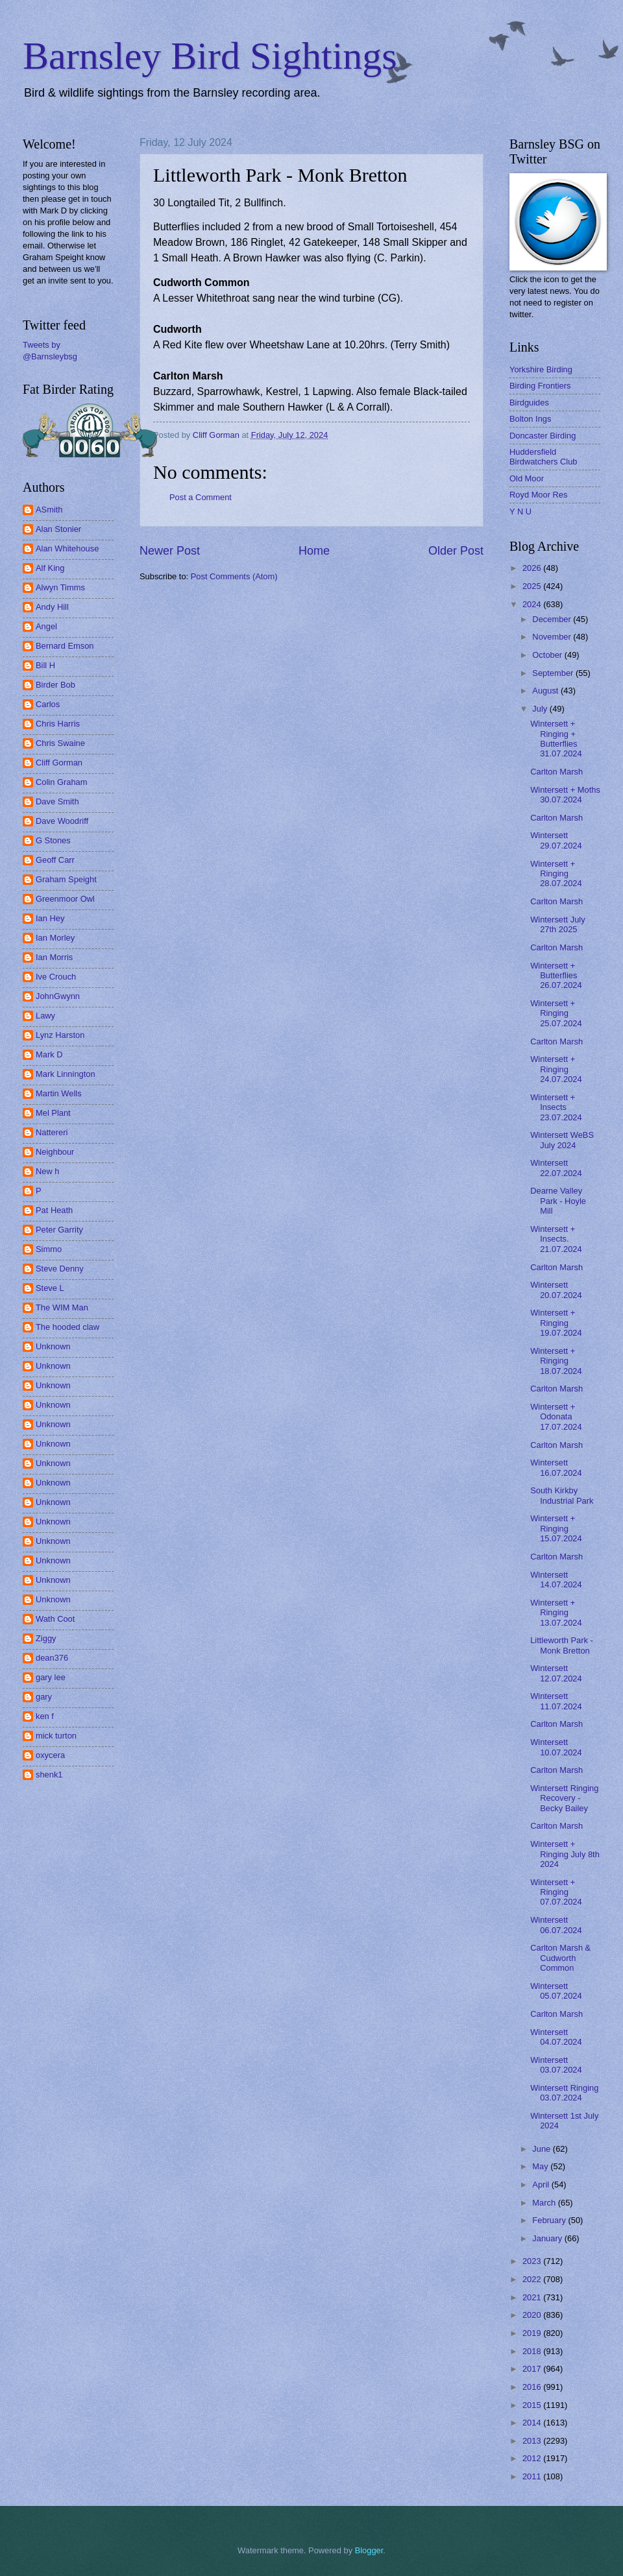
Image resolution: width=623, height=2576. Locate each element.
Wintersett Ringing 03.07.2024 (564, 2092)
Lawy (45, 1015)
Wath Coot (55, 1619)
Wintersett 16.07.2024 (555, 1467)
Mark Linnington (65, 1074)
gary (44, 1697)
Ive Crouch (56, 976)
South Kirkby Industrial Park (561, 1495)
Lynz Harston (60, 1035)
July (540, 709)
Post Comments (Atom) (234, 576)
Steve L (50, 1288)
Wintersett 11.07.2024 (555, 1701)
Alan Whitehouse (67, 548)
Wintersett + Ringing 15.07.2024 (555, 1528)
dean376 (52, 1658)
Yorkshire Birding (540, 369)
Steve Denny (60, 1268)
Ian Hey (50, 918)
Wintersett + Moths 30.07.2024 (565, 794)
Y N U (520, 511)
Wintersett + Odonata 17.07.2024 (555, 1417)
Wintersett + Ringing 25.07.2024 (555, 1013)
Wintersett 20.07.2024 (555, 1289)
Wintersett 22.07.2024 (555, 1167)
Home (314, 550)
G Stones (53, 840)
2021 (532, 2297)
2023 (532, 2261)
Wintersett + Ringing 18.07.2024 (555, 1361)
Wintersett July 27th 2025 (557, 924)
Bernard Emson (64, 646)
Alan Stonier (58, 529)
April (541, 2184)
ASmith (49, 509)
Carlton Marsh (556, 771)
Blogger (369, 2550)
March (544, 2203)
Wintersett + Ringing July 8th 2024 (565, 1854)
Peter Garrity (59, 1229)
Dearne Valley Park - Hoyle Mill (558, 1201)
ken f (45, 1716)
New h (48, 1171)
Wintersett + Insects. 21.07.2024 (555, 1239)
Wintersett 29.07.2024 (555, 840)
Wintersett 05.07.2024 (555, 1991)
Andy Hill (52, 607)
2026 (532, 568)
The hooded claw (67, 1327)
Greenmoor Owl (65, 899)
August (546, 690)
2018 (532, 2351)
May (541, 2166)
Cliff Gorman (59, 762)
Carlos (48, 704)
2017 (532, 2369)
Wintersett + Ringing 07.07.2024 (555, 1892)
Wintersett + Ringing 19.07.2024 (555, 1323)
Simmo (49, 1249)
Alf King (50, 568)
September (554, 673)
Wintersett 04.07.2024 (555, 2037)
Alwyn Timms (60, 587)
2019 (532, 2333)
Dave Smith (57, 801)
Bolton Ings (530, 419)
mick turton (56, 1735)
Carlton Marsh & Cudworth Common (560, 1958)
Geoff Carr (55, 860)
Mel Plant (53, 1113)
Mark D (49, 1054)
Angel (46, 626)
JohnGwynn (58, 996)
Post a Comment (200, 497)
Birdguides (529, 402)
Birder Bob (55, 685)
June (542, 2149)
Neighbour (55, 1152)
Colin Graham (61, 782)
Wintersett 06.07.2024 (555, 1924)
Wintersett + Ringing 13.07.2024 (555, 1613)
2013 (532, 2441)
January (548, 2238)
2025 (532, 586)
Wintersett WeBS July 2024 (562, 1140)
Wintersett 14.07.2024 (555, 1579)
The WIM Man (62, 1307)
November (552, 637)
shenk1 (49, 1774)
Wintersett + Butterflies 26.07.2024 (555, 976)
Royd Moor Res (538, 495)
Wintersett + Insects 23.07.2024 (555, 1107)
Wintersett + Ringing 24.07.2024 (555, 1069)
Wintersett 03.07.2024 (555, 2065)
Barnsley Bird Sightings (210, 55)
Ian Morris (54, 957)
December (552, 619)
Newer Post (170, 550)
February (550, 2220)
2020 (532, 2315)
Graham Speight (66, 879)
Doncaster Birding (542, 435)
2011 (532, 2476)
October (548, 655)
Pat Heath (54, 1210)
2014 (532, 2422)
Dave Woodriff (62, 821)
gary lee (51, 1677)
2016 (532, 2387)
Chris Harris (58, 723)
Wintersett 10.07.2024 (555, 1747)
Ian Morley (55, 938)
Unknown (53, 1346)
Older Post (455, 550)
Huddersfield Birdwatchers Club (543, 456)
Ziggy (46, 1638)
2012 (532, 2458)
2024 (532, 604)
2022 (532, 2279)
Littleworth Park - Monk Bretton (561, 1645)
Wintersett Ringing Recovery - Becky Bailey (564, 1798)
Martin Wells (59, 1093)
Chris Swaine (60, 743)
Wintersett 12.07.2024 (555, 1673)
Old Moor (526, 478)
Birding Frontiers (539, 386)
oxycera (50, 1755)
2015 (532, 2405)
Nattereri (51, 1132)
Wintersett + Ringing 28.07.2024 (555, 874)
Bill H (45, 665)
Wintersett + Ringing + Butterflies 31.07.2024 (555, 738)
